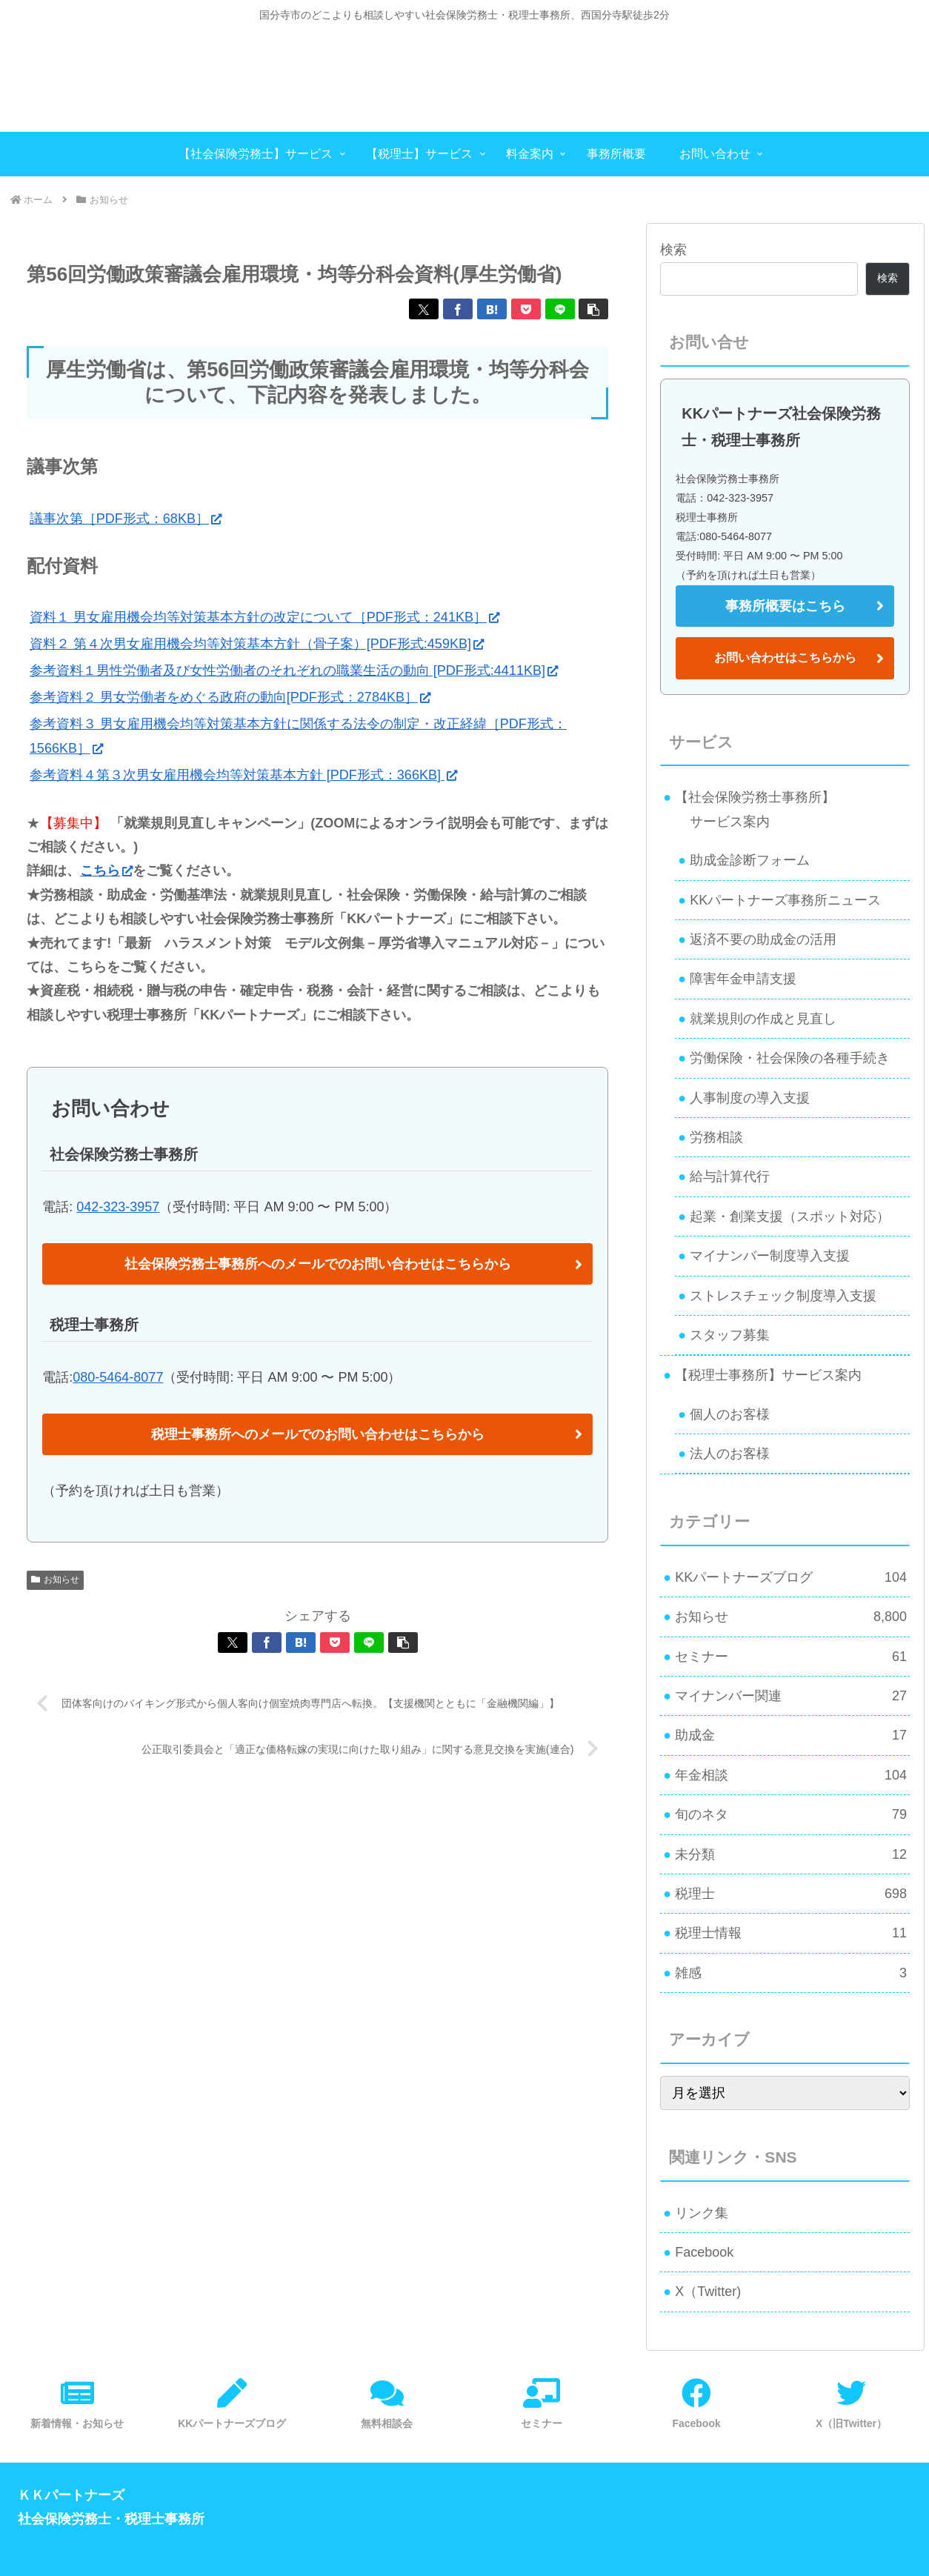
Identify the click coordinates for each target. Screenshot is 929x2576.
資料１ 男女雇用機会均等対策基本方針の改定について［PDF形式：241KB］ (264, 617)
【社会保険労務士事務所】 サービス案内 (749, 809)
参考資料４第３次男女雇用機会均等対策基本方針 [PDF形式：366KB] (243, 775)
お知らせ (55, 1579)
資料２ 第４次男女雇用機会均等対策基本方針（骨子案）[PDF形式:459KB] (257, 643)
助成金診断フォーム (750, 860)
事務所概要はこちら (785, 606)
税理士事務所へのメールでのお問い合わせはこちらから (318, 1434)
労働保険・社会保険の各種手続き (790, 1058)
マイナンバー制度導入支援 (770, 1255)
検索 (673, 249)
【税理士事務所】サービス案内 (768, 1375)
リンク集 (701, 2213)
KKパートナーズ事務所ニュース (785, 900)
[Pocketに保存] (526, 309)
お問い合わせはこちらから (785, 657)
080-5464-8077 (118, 1377)
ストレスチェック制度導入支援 (783, 1295)
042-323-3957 (117, 1206)
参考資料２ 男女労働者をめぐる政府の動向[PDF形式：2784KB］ (230, 697)
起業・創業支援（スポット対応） (790, 1216)
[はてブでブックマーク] (492, 309)
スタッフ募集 (730, 1335)
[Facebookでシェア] (458, 309)
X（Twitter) (708, 2291)
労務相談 (716, 1137)
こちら (106, 870)
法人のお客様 (730, 1453)
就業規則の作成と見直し (763, 1018)
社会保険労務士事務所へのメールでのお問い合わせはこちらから (317, 1264)
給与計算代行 (730, 1176)
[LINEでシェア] (560, 309)
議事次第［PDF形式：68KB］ (126, 518)
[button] (593, 309)
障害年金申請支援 (743, 978)
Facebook (704, 2252)
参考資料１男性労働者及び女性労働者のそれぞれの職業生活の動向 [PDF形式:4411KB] (294, 670)
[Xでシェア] (424, 309)
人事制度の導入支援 (750, 1098)
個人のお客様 (730, 1414)
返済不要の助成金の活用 (763, 939)
